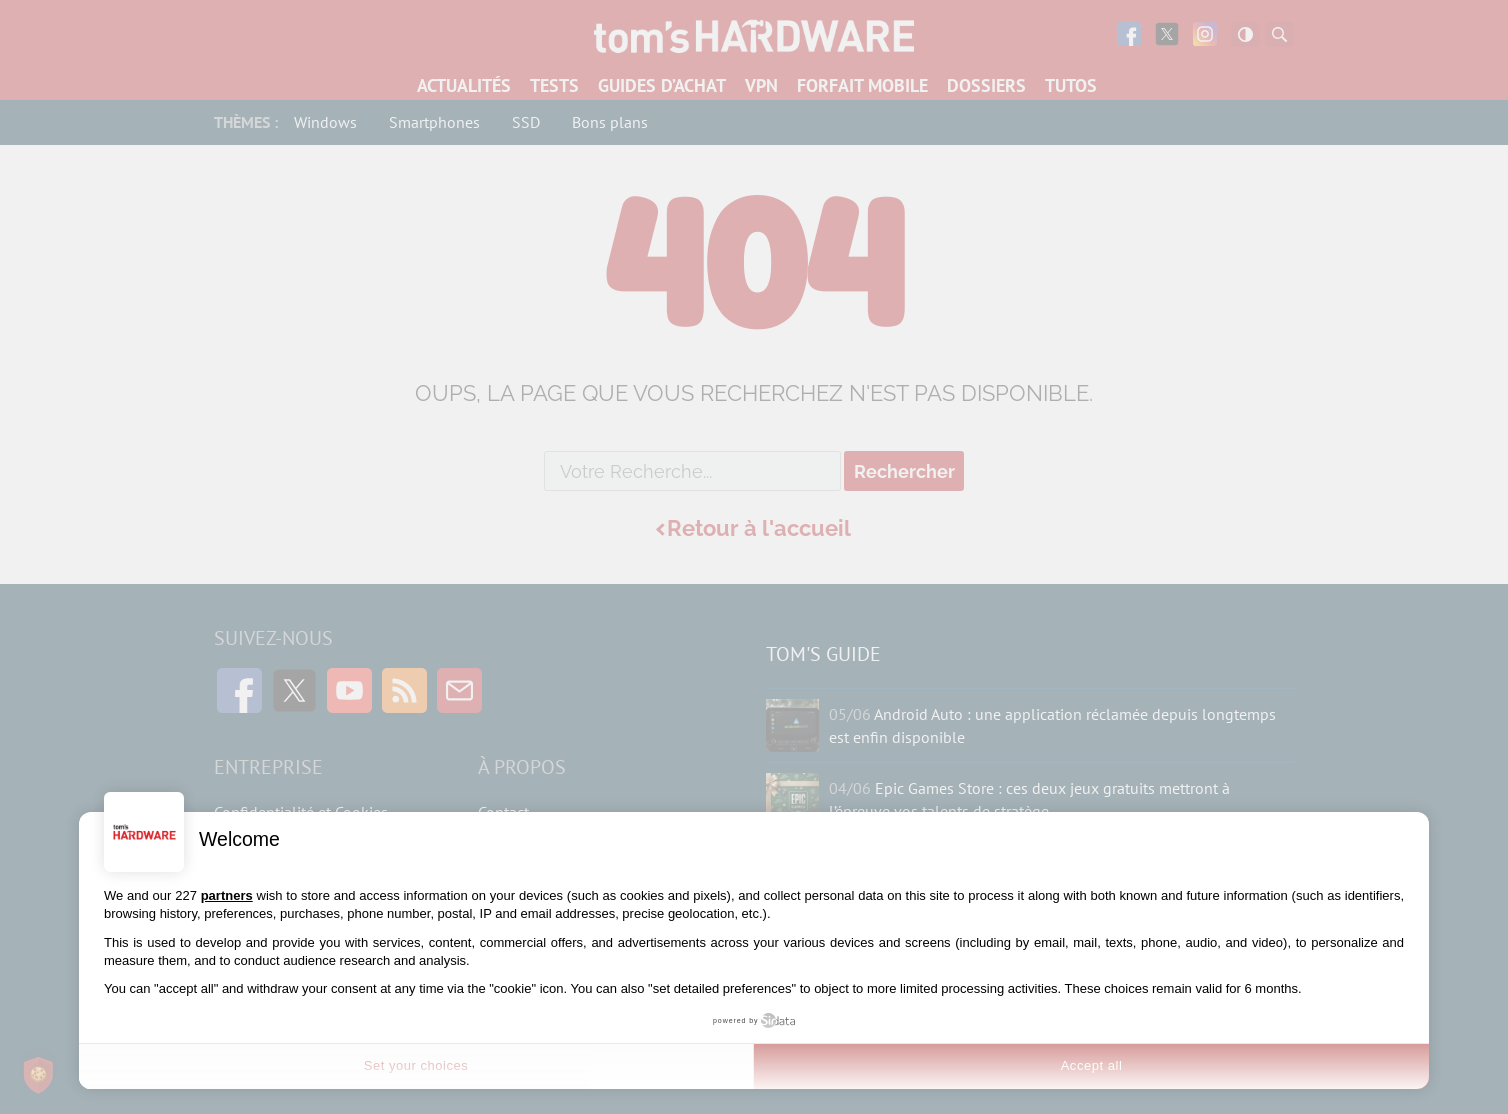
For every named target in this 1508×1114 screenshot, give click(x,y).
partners (227, 895)
